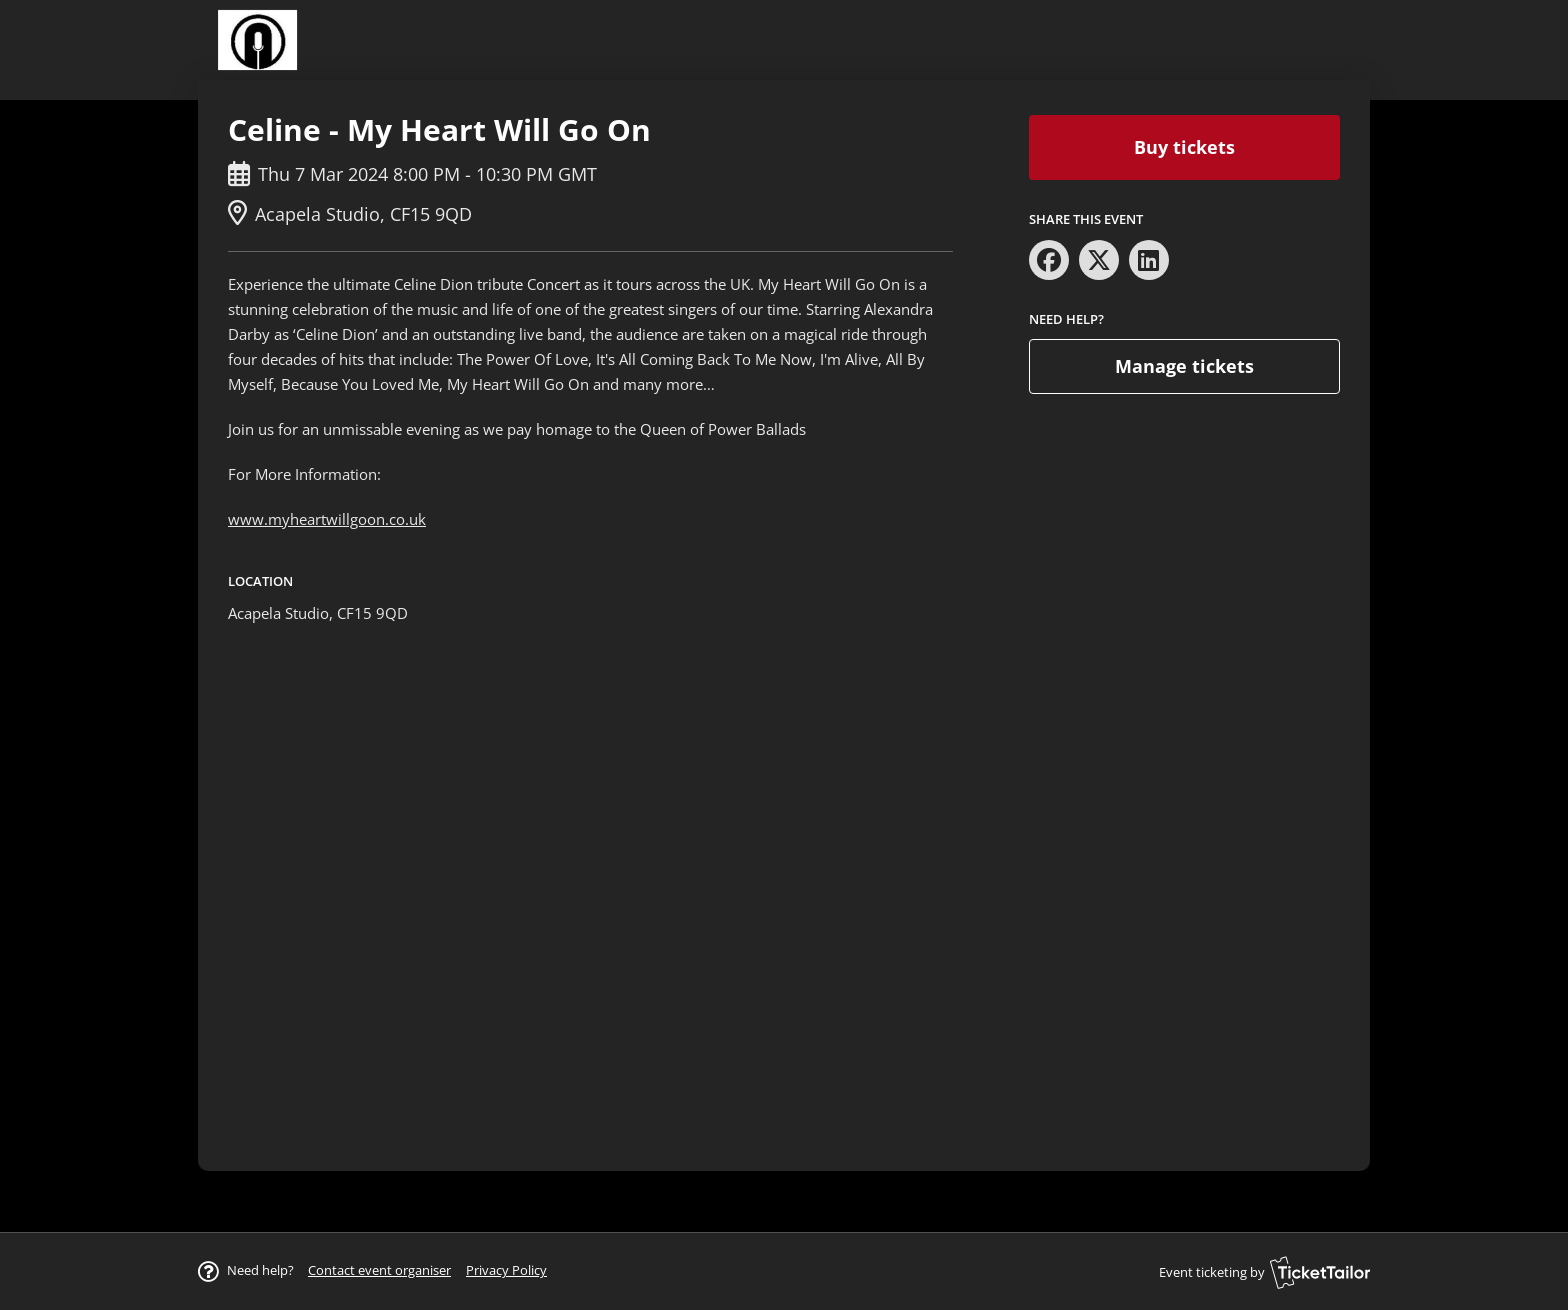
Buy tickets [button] (1184, 147)
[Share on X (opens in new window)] (1099, 260)
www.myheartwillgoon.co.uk (327, 519)
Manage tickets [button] (1184, 366)
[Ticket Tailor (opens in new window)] (1320, 1272)
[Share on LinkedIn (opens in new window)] (1149, 260)
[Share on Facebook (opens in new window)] (1049, 260)
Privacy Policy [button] (506, 1270)
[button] (379, 1270)
